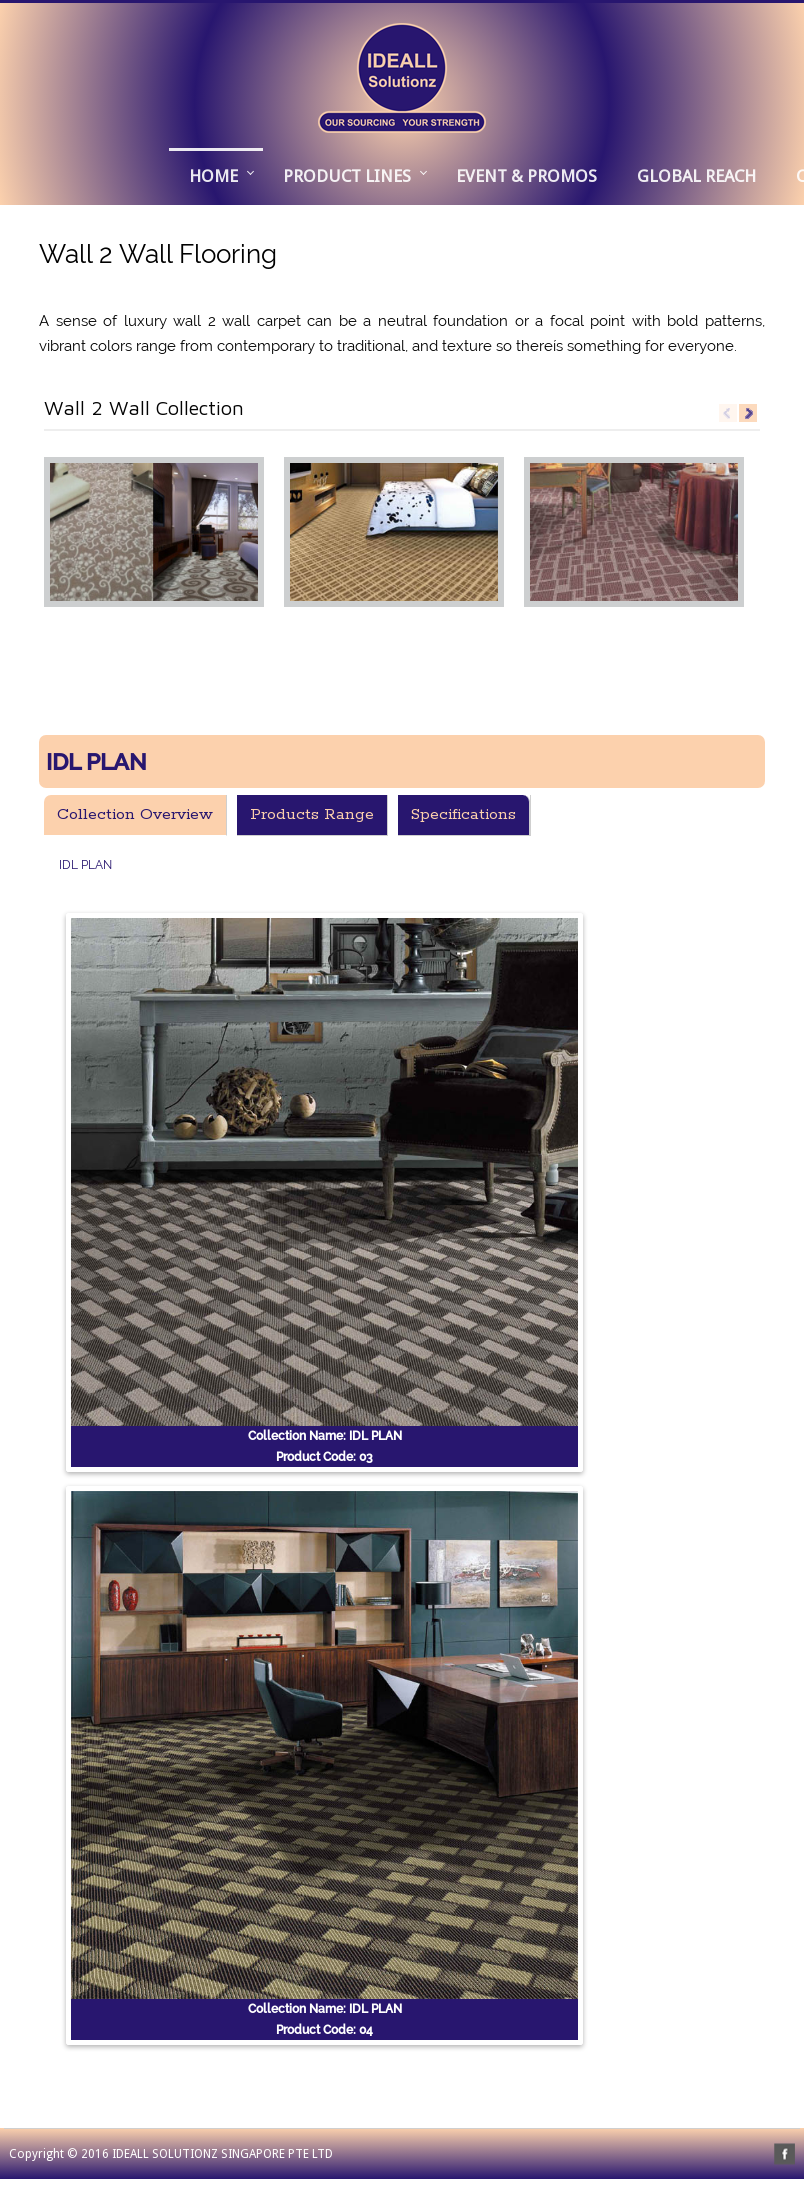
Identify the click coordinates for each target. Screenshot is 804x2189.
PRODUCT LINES (347, 176)
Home (213, 176)
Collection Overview (135, 814)
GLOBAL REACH (696, 176)
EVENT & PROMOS (526, 176)
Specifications (463, 814)
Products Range (312, 814)
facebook (784, 2154)
